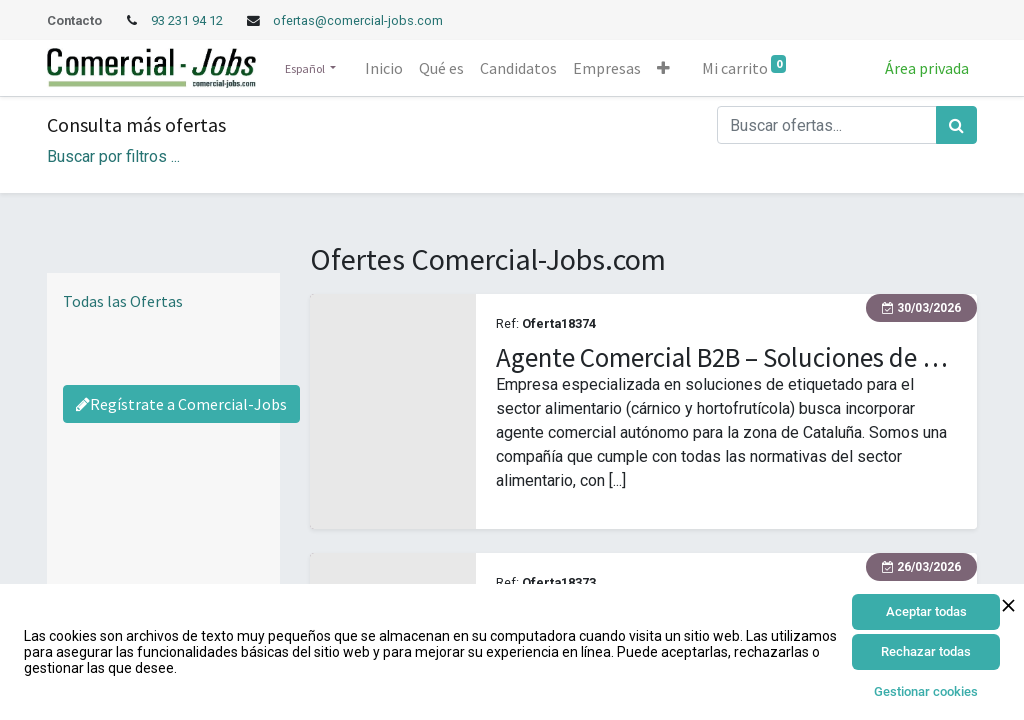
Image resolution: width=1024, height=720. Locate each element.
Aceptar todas (926, 611)
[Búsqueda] (956, 125)
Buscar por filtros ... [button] (113, 156)
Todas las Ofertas (123, 301)
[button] (663, 68)
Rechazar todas (926, 651)
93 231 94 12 (188, 20)
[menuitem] (384, 68)
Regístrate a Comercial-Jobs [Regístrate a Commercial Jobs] (181, 404)
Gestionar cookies (926, 691)
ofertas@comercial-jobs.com (358, 20)
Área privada (927, 68)
